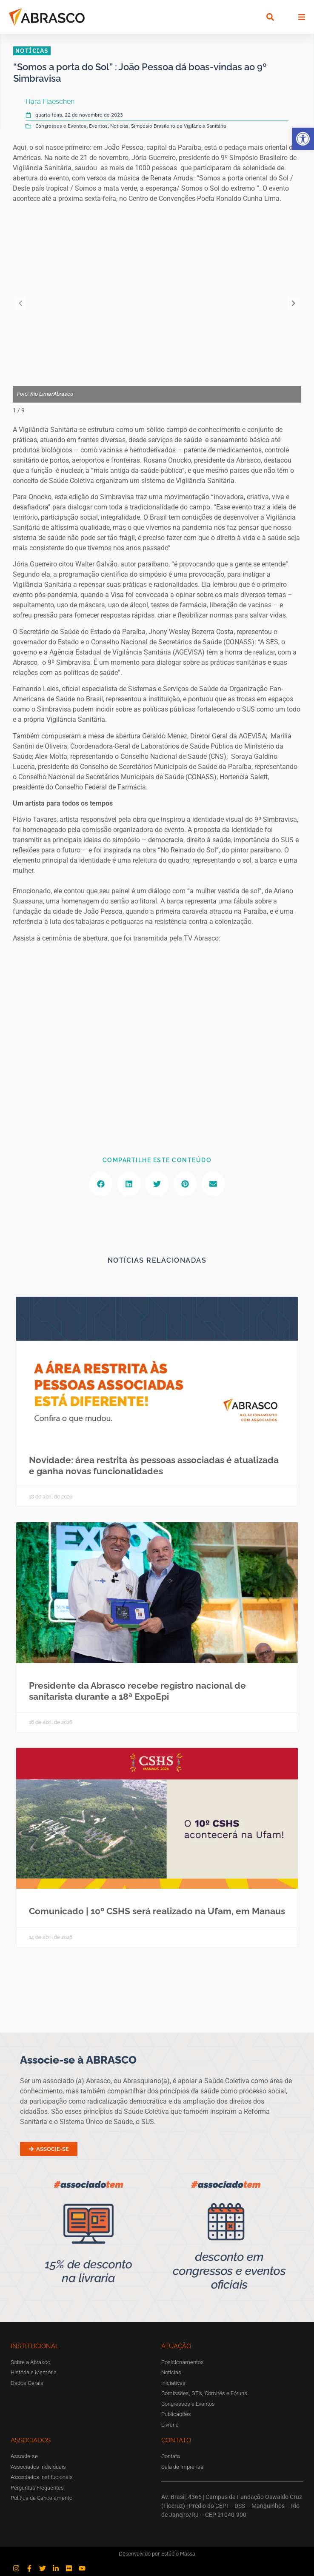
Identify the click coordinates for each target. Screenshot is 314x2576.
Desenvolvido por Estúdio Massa (157, 2553)
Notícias (119, 126)
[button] (303, 139)
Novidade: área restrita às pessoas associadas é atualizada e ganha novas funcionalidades (154, 1465)
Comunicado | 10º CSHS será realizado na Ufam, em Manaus (157, 1911)
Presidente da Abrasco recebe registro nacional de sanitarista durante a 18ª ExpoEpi (137, 1690)
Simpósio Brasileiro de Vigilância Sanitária (178, 126)
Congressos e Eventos (60, 126)
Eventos (98, 126)
